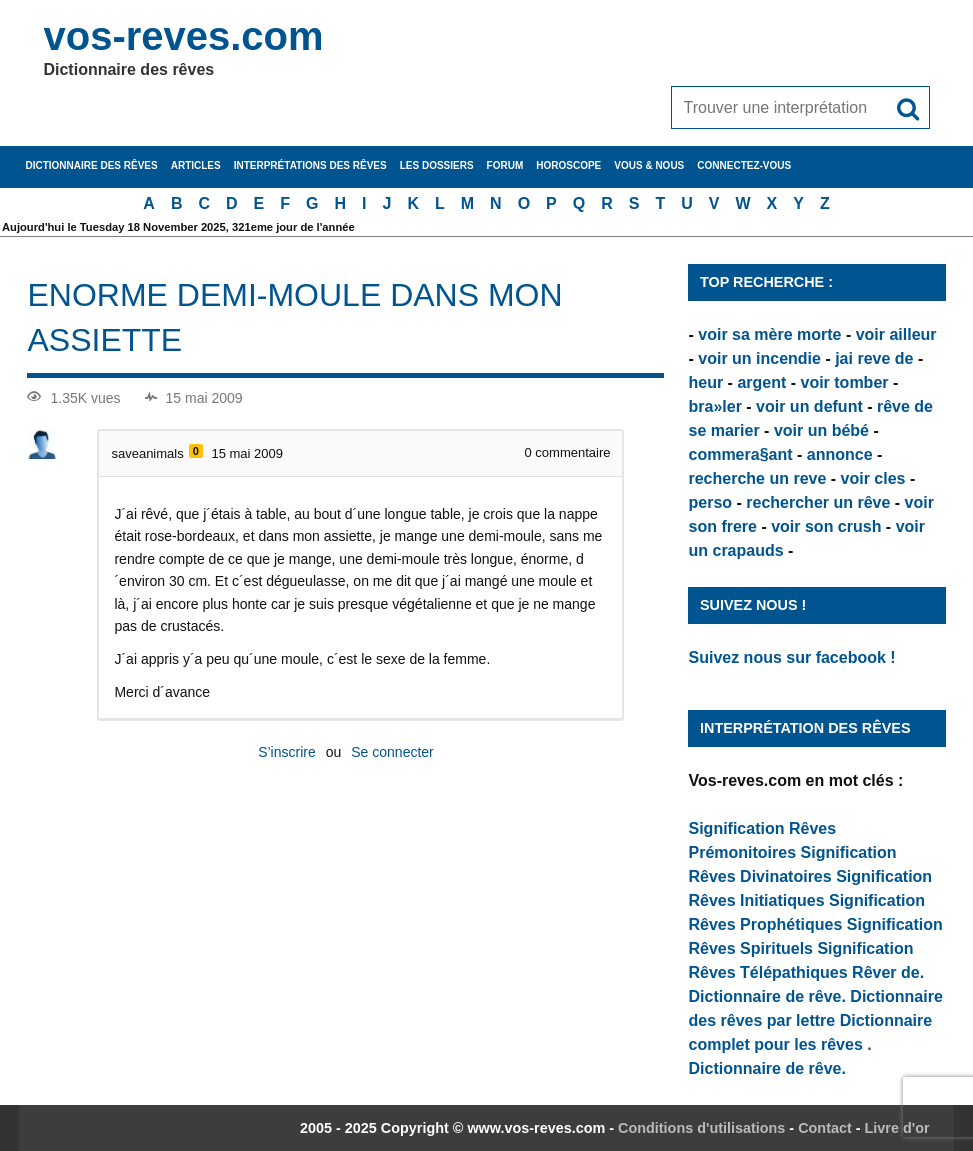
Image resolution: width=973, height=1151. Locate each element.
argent (761, 382)
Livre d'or (897, 1128)
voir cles (873, 478)
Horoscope (568, 165)
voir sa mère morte (769, 334)
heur (705, 382)
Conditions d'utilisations (701, 1128)
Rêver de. (888, 972)
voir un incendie (759, 358)
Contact (825, 1128)
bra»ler (714, 406)
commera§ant (740, 454)
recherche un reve (757, 478)
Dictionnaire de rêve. (766, 996)
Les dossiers (437, 165)
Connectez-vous (744, 165)
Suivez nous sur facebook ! (791, 657)
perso (710, 502)
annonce (840, 454)
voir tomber (845, 382)
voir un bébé (821, 430)
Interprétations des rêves (310, 165)
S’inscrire (287, 752)
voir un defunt (809, 406)
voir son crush (826, 526)
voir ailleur (896, 334)
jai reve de (874, 358)
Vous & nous (649, 165)
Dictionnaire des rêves (91, 165)
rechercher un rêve (818, 502)
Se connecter (392, 752)
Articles (196, 165)
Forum (505, 165)
